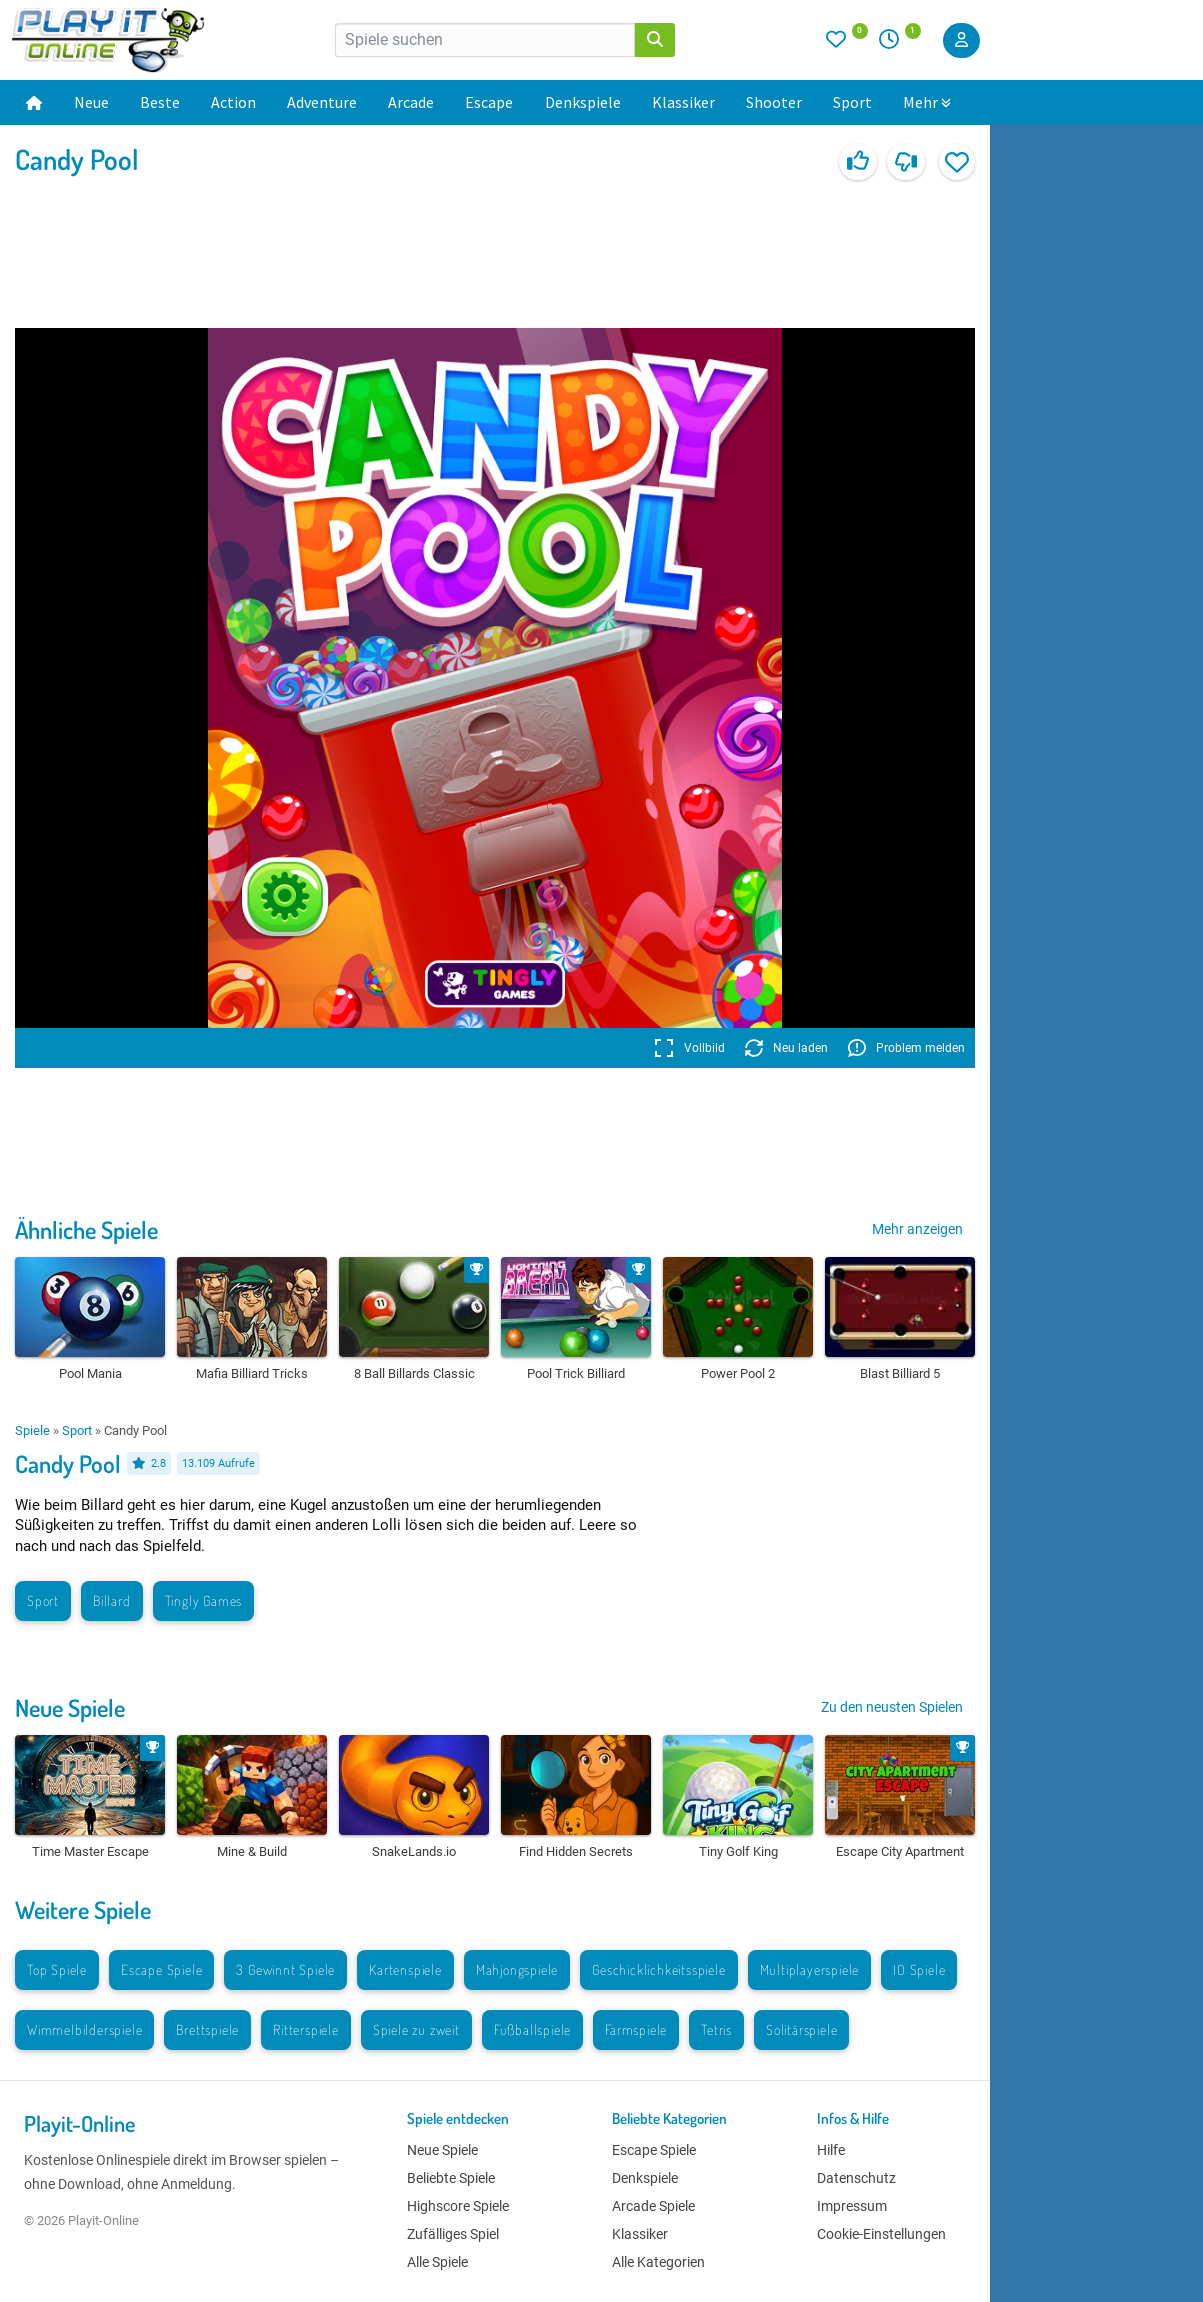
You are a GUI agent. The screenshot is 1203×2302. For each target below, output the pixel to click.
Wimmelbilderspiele (84, 2029)
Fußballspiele (532, 2029)
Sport (852, 102)
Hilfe (831, 2150)
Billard (112, 1600)
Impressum (852, 2206)
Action (233, 102)
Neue (91, 102)
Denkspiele (583, 102)
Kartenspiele (405, 1969)
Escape (489, 102)
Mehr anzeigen (917, 1229)
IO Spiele (919, 1969)
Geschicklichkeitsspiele (658, 1969)
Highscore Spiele (458, 2206)
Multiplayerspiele (810, 1969)
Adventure (322, 102)
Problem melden (906, 1048)
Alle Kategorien (658, 2262)
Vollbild (689, 1048)
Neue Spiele (70, 1707)
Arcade (411, 102)
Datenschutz (856, 2178)
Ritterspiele (306, 2029)
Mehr (927, 102)
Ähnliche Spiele (86, 1229)
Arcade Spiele (653, 2206)
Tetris (716, 2029)
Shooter (774, 102)
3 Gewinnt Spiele (285, 1969)
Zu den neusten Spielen (892, 1707)
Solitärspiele (801, 2029)
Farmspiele (636, 2029)
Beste (160, 102)
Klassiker (683, 102)
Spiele (32, 1430)
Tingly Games (204, 1600)
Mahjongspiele (517, 1969)
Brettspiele (207, 2029)
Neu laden (786, 1048)
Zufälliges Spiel (453, 2234)
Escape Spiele (161, 1969)
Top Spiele (57, 1969)
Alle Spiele (437, 2262)
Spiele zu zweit (416, 2029)
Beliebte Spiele (451, 2178)
